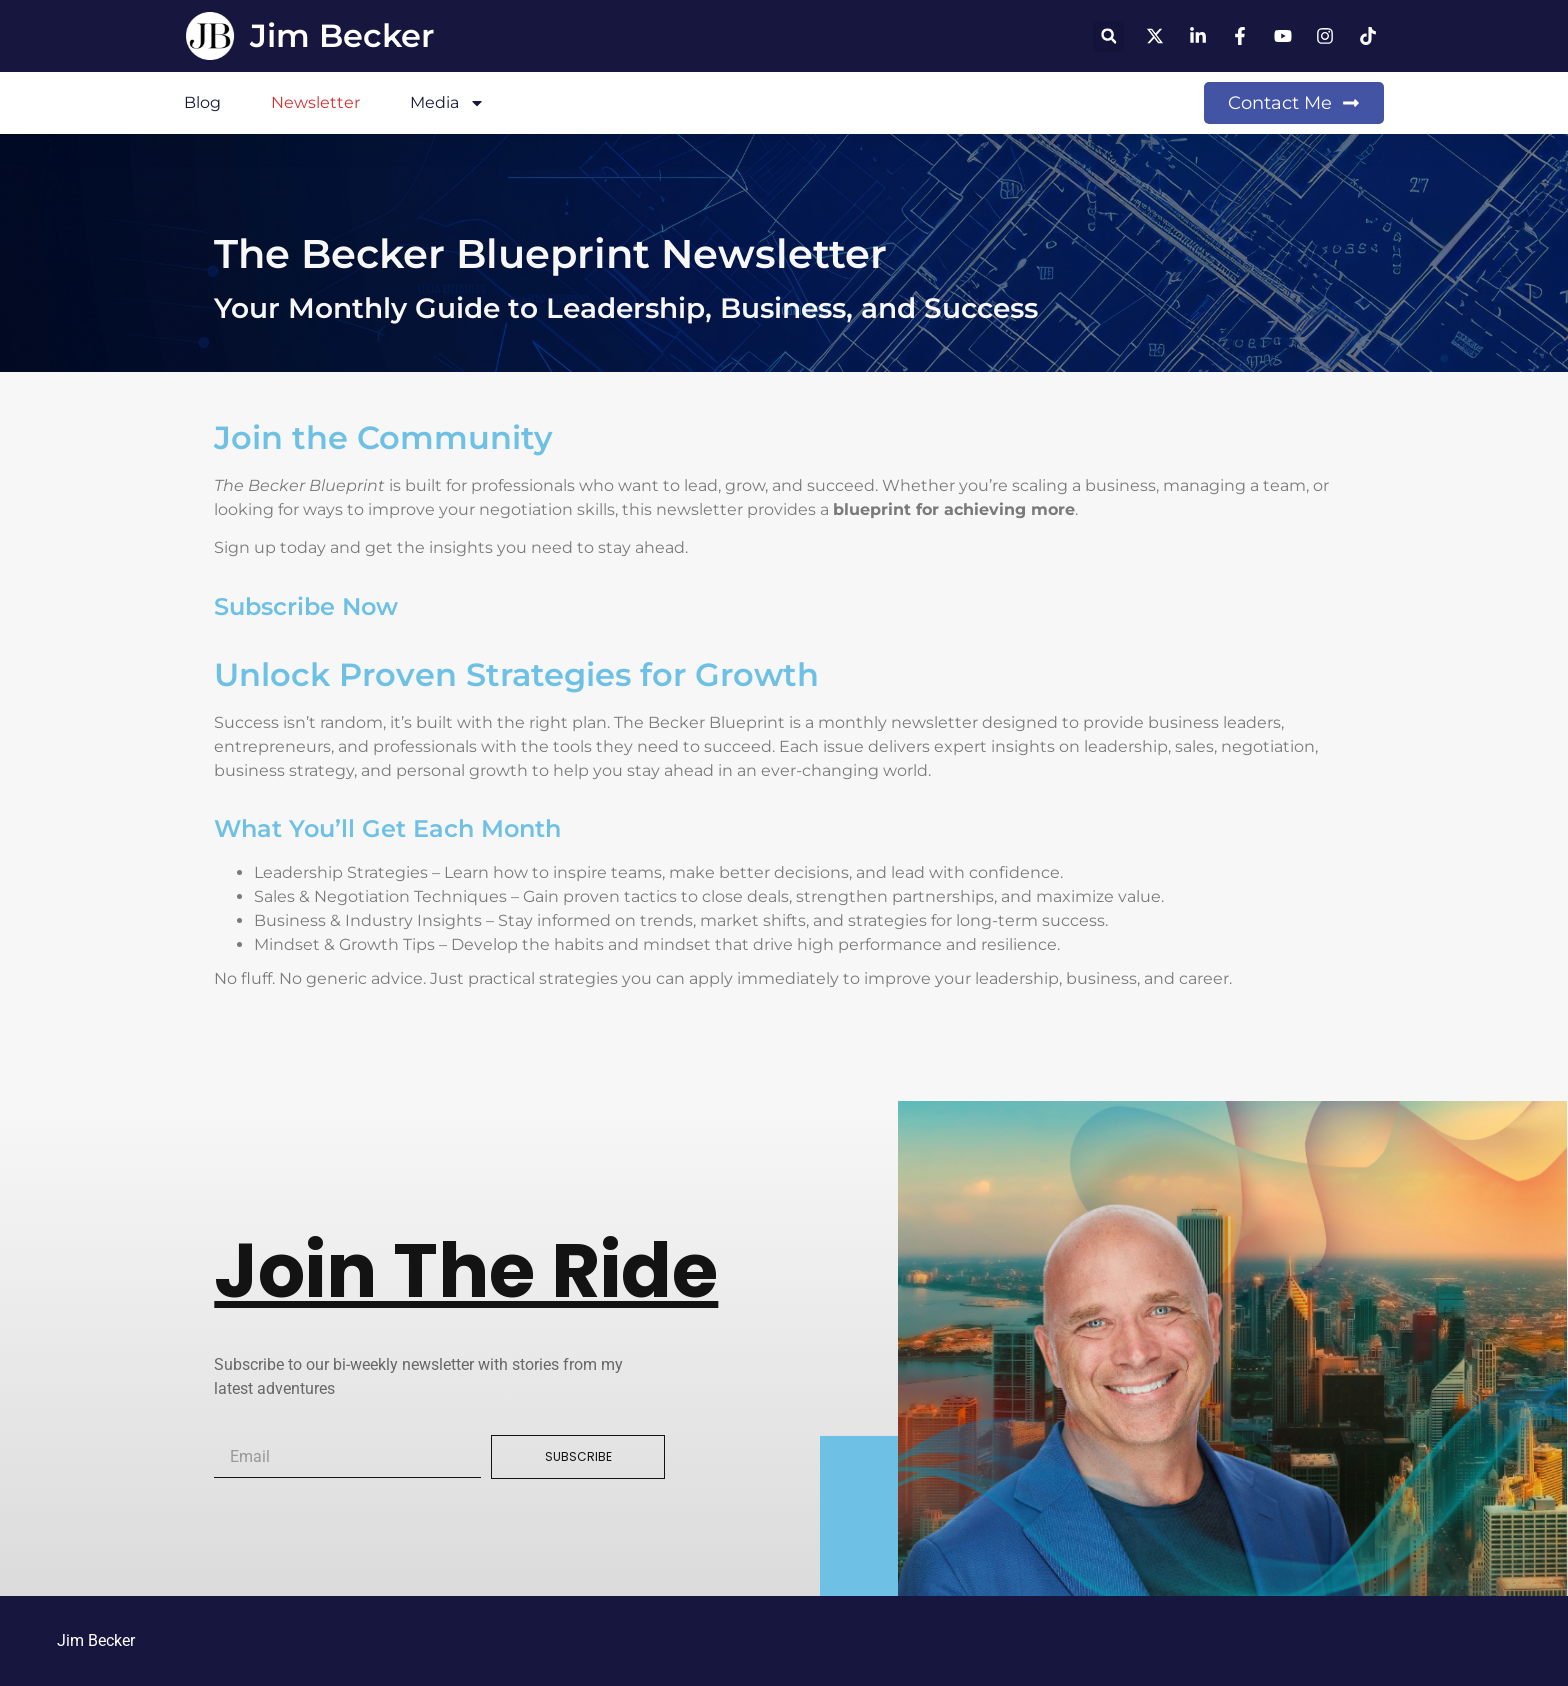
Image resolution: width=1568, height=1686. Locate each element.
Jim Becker (342, 35)
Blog (202, 102)
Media (447, 103)
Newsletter (315, 102)
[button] (1108, 36)
